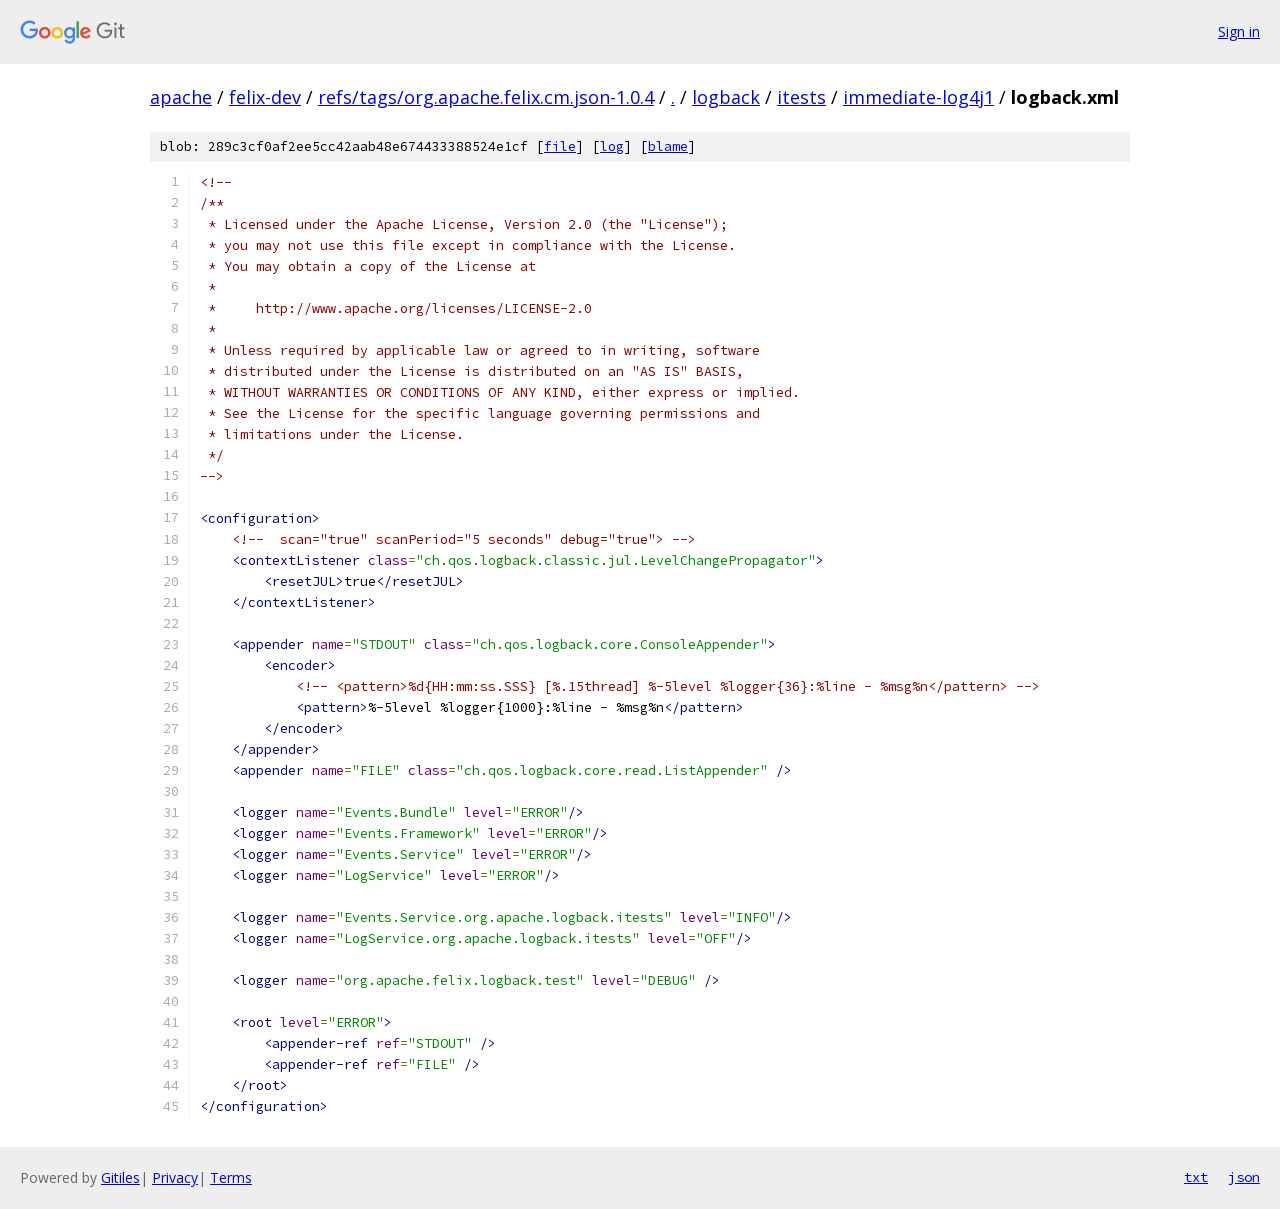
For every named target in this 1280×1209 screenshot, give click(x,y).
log (612, 146)
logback (726, 97)
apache (181, 97)
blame (668, 146)
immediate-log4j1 (918, 97)
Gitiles (120, 1177)
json (1244, 1177)
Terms (231, 1177)
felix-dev (265, 97)
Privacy (175, 1177)
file (560, 146)
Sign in (1239, 31)
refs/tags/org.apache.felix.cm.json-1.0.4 (486, 97)
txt (1196, 1177)
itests (801, 97)
